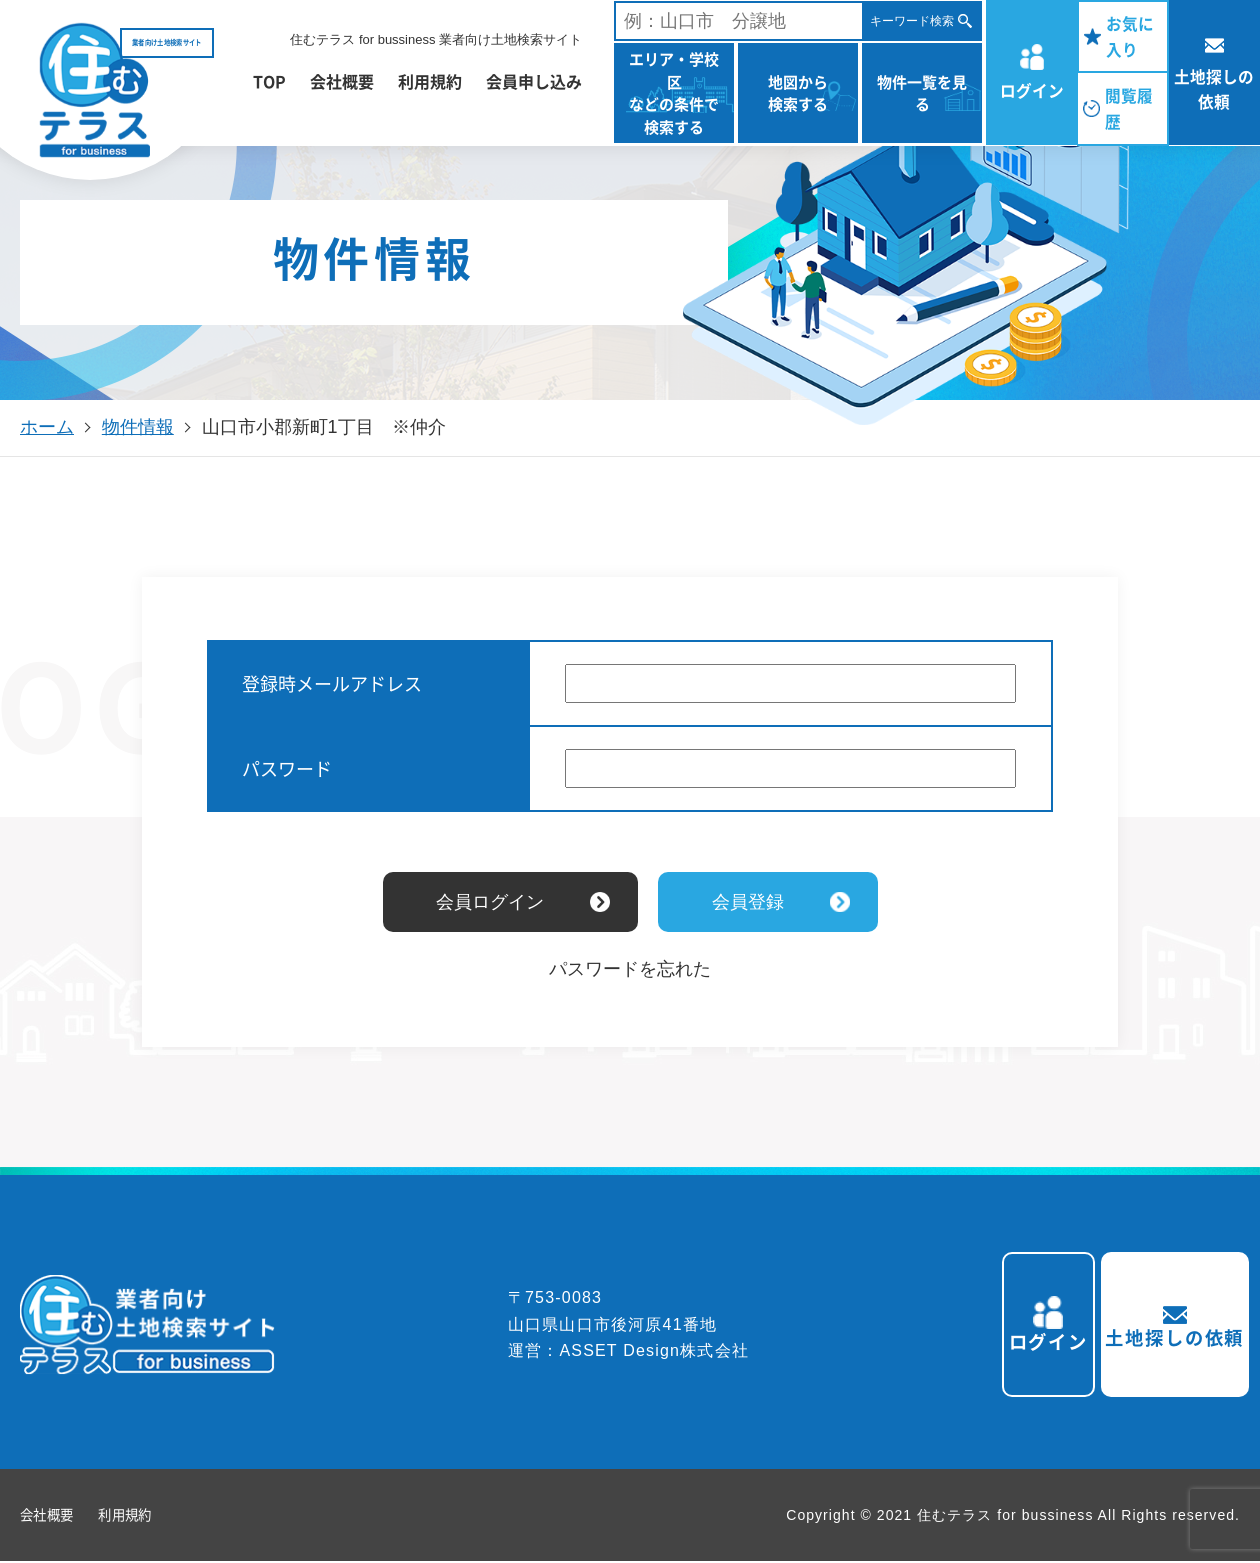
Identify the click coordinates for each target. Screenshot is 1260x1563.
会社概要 (342, 81)
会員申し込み (534, 81)
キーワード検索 (912, 21)
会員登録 (748, 902)
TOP (269, 81)
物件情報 (138, 427)
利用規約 (430, 81)
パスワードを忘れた (630, 969)
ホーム (47, 427)
